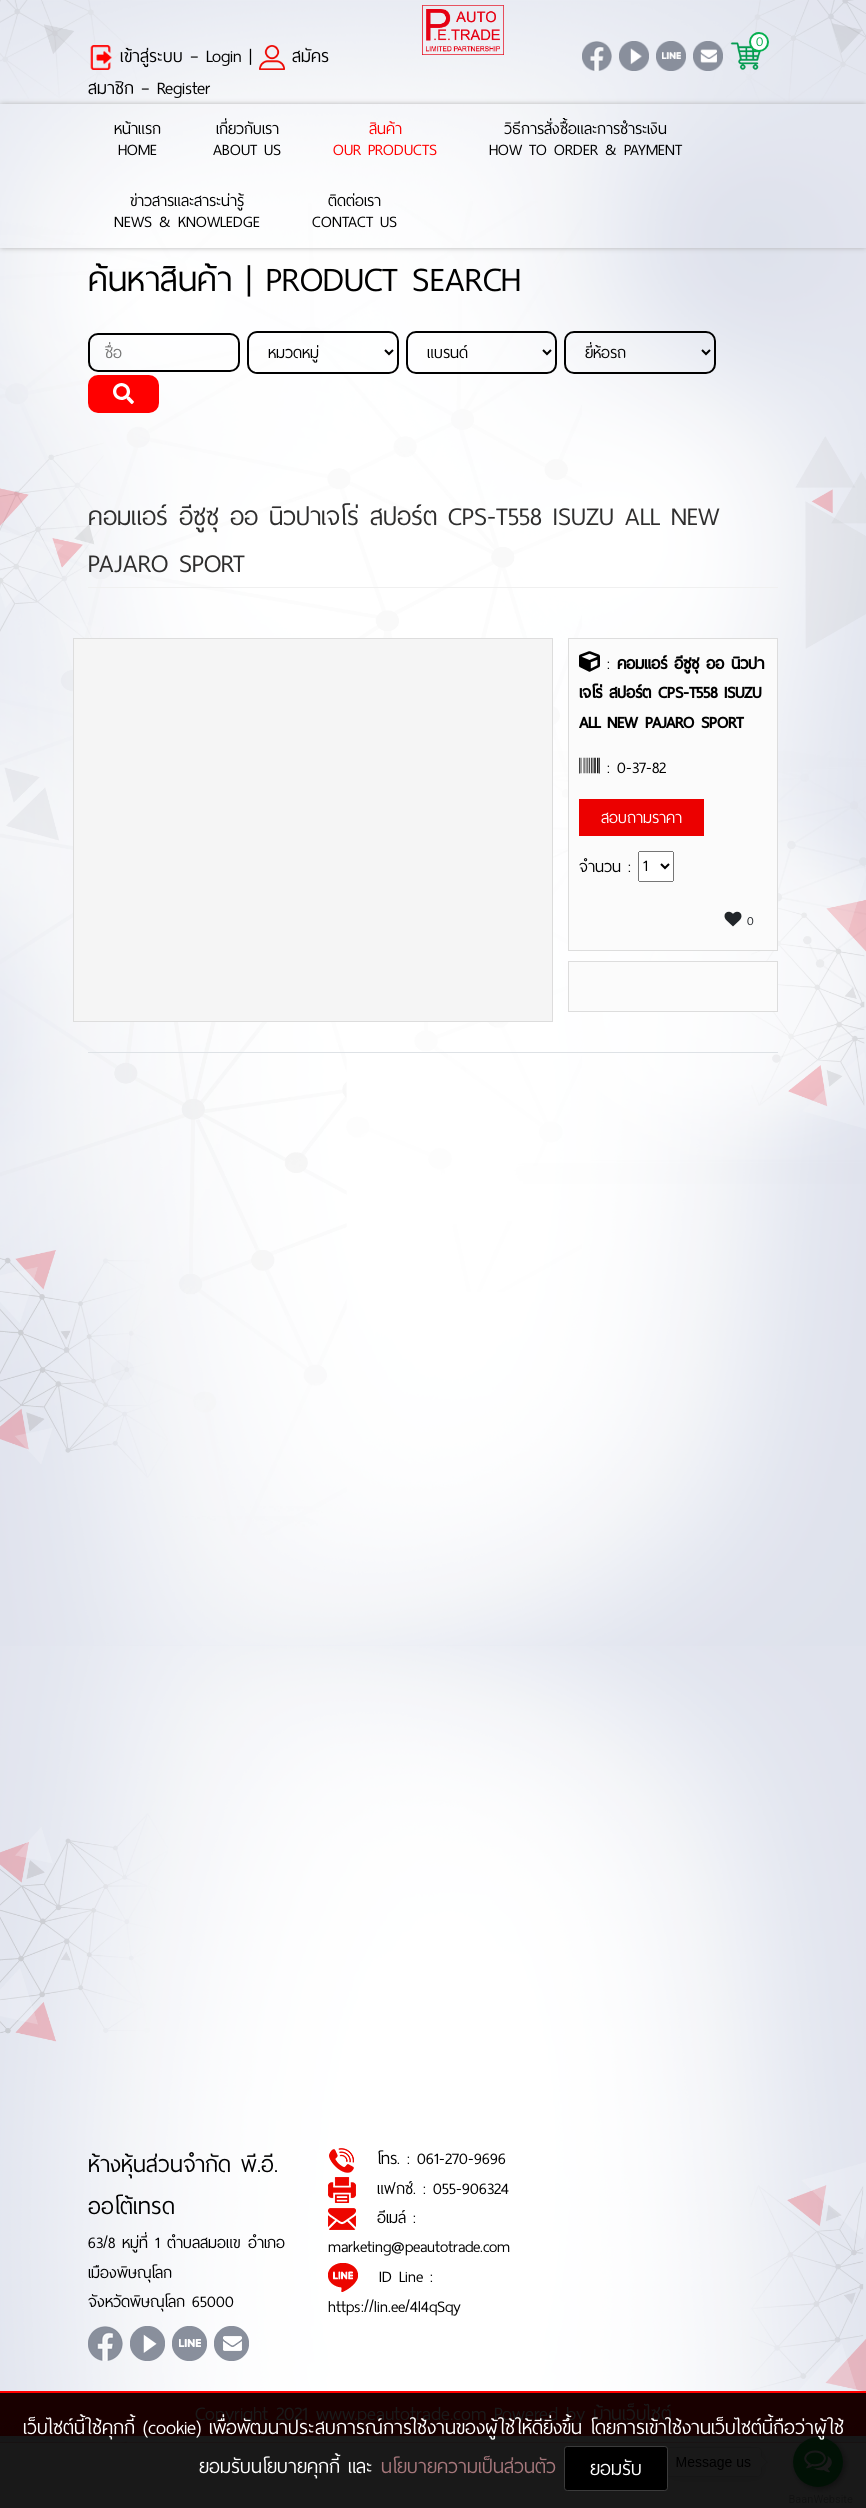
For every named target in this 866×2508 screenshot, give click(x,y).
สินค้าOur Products (385, 140)
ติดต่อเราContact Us (354, 212)
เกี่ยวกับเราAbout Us (247, 140)
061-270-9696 (461, 2158)
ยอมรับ (616, 2468)
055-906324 (471, 2188)
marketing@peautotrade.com (419, 2246)
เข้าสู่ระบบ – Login (165, 56)
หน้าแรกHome (137, 140)
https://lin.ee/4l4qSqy (394, 2306)
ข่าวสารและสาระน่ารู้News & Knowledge (187, 212)
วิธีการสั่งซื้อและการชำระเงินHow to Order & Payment (585, 140)
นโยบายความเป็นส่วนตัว (472, 2466)
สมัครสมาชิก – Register (208, 72)
